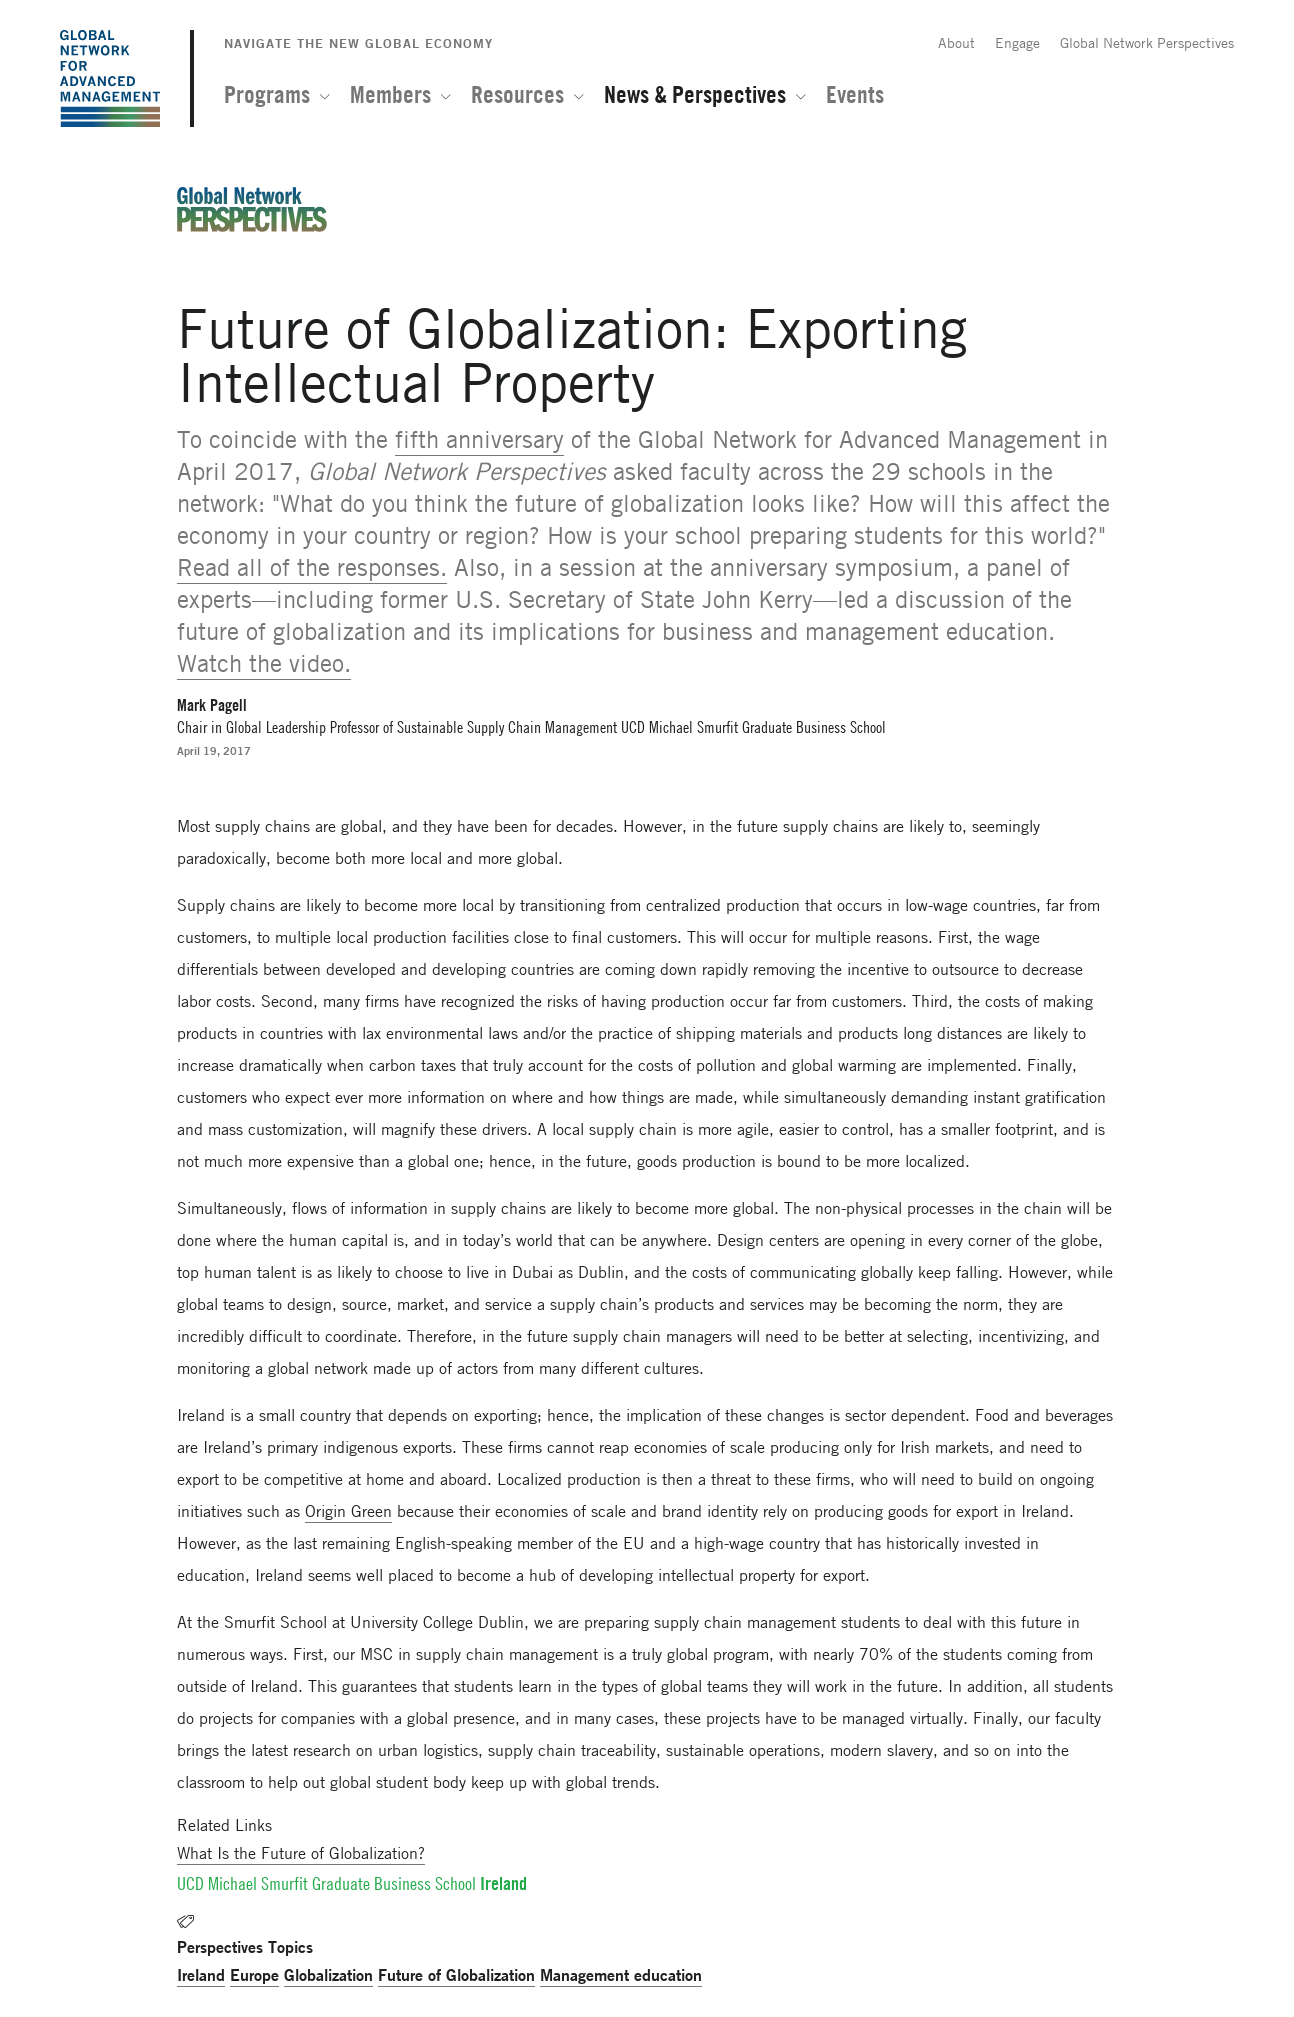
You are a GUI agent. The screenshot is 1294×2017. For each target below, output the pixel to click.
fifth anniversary (479, 439)
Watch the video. (264, 663)
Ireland (201, 1974)
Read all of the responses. (312, 567)
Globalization (328, 1974)
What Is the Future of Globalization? (301, 1853)
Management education (621, 1974)
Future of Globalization (456, 1974)
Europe (254, 1974)
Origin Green (348, 1511)
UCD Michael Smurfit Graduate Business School (326, 1883)
